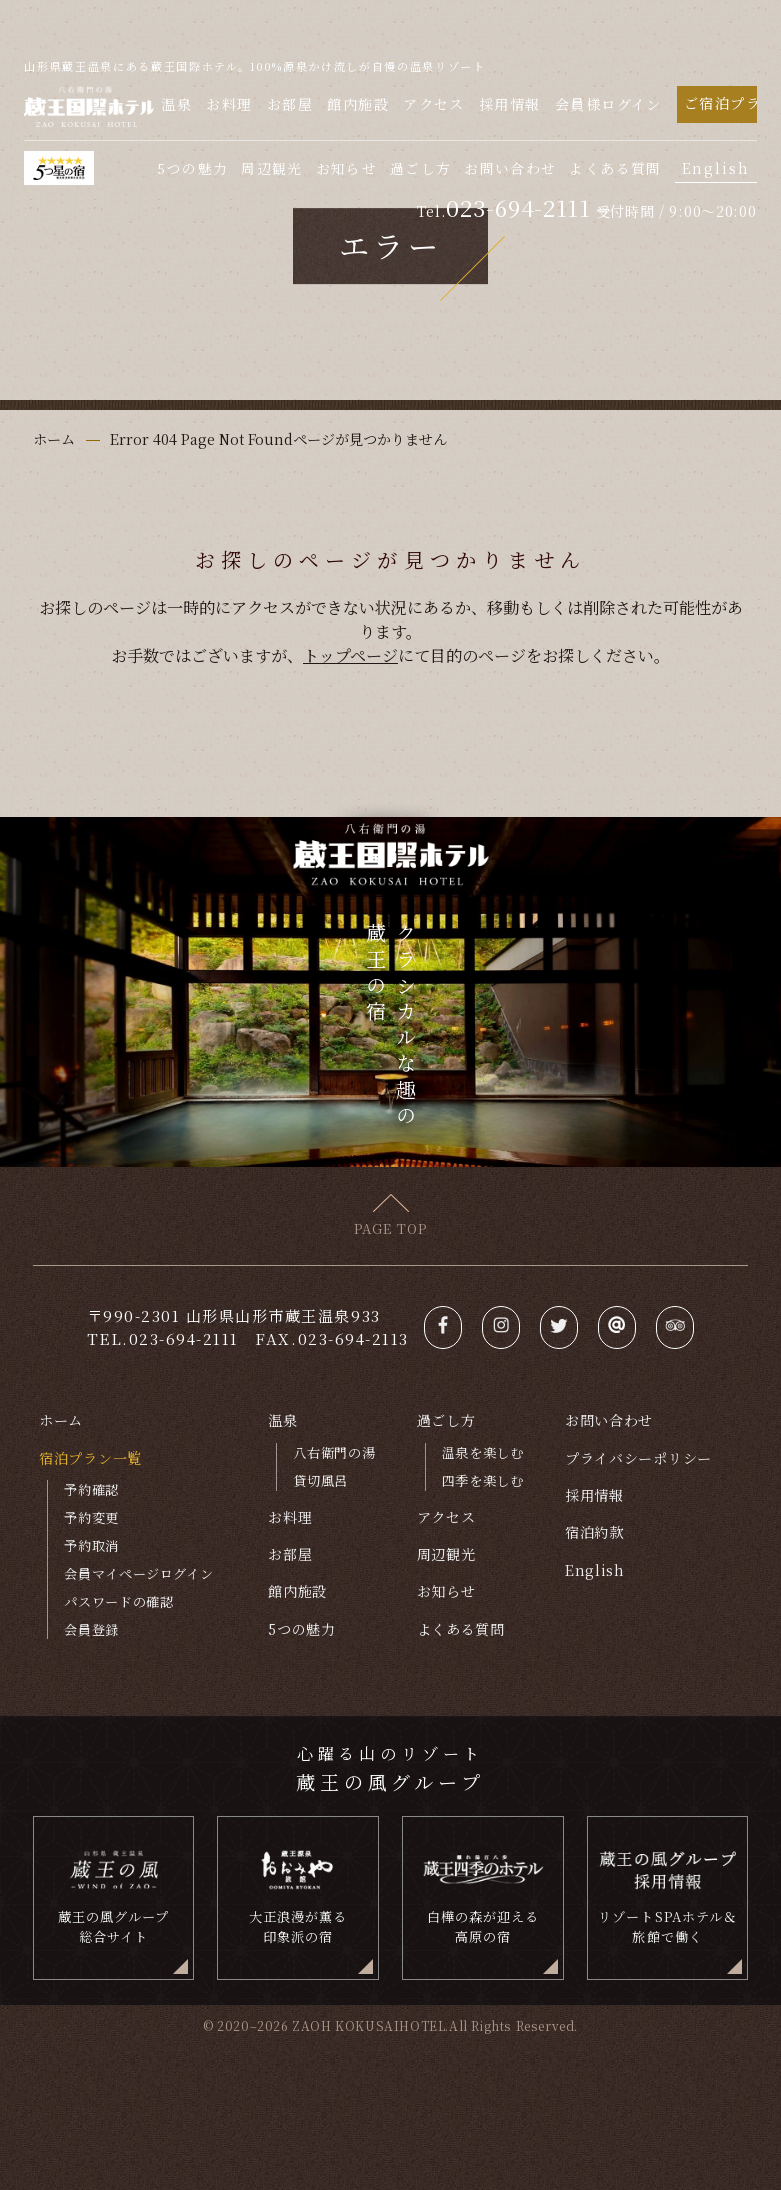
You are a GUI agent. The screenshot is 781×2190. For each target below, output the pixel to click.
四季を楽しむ (483, 1480)
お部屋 (290, 104)
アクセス (434, 104)
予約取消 (91, 1545)
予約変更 (91, 1517)
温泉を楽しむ (483, 1452)
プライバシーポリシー (638, 1458)
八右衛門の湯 (334, 1452)
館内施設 (358, 104)
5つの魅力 (192, 169)
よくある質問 (615, 169)
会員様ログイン (608, 104)
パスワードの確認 (118, 1601)
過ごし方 (420, 169)
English (716, 168)
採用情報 (510, 104)
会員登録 (91, 1629)
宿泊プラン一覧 (90, 1458)
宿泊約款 (594, 1532)
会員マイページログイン (138, 1573)
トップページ (350, 655)
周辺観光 (271, 169)
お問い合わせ (510, 169)
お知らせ (346, 169)
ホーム (61, 1420)
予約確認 (91, 1489)
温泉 (176, 104)
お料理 (229, 104)
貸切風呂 (320, 1480)
